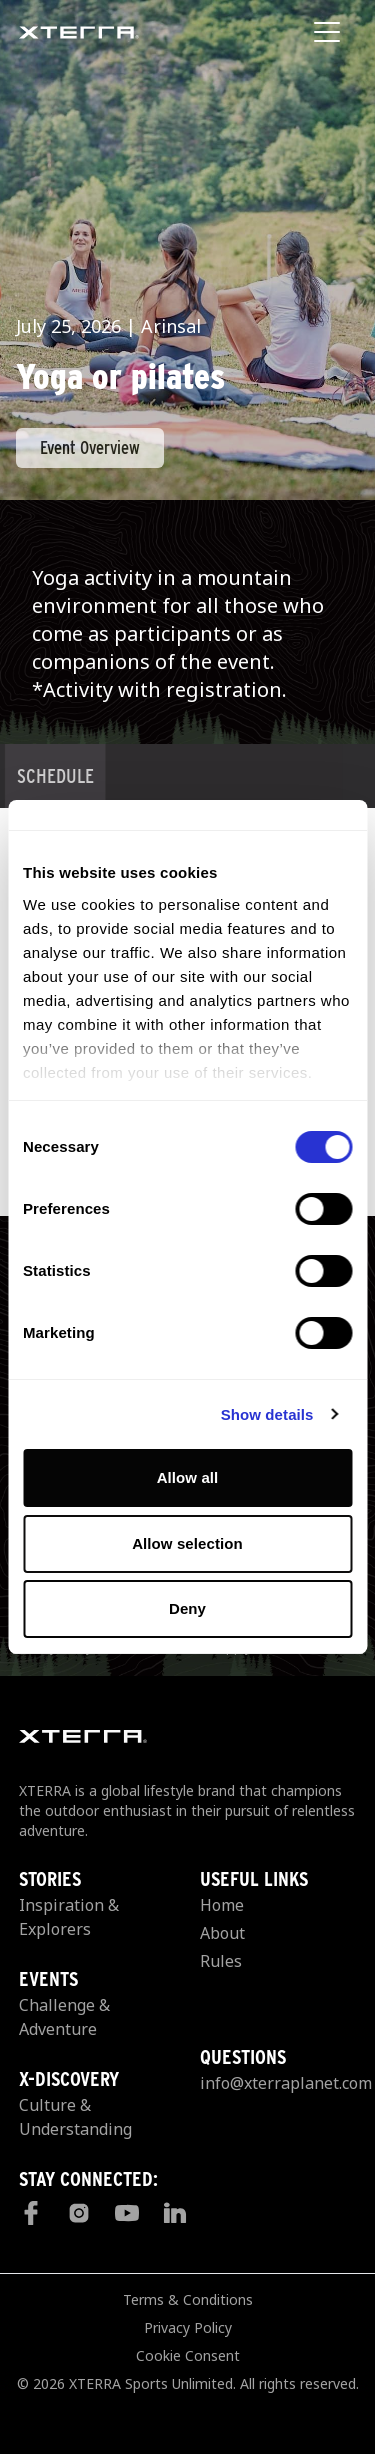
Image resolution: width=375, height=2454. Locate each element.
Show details (267, 1414)
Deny (187, 1608)
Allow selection (187, 1543)
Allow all (188, 1477)
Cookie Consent (188, 2355)
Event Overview (90, 447)
